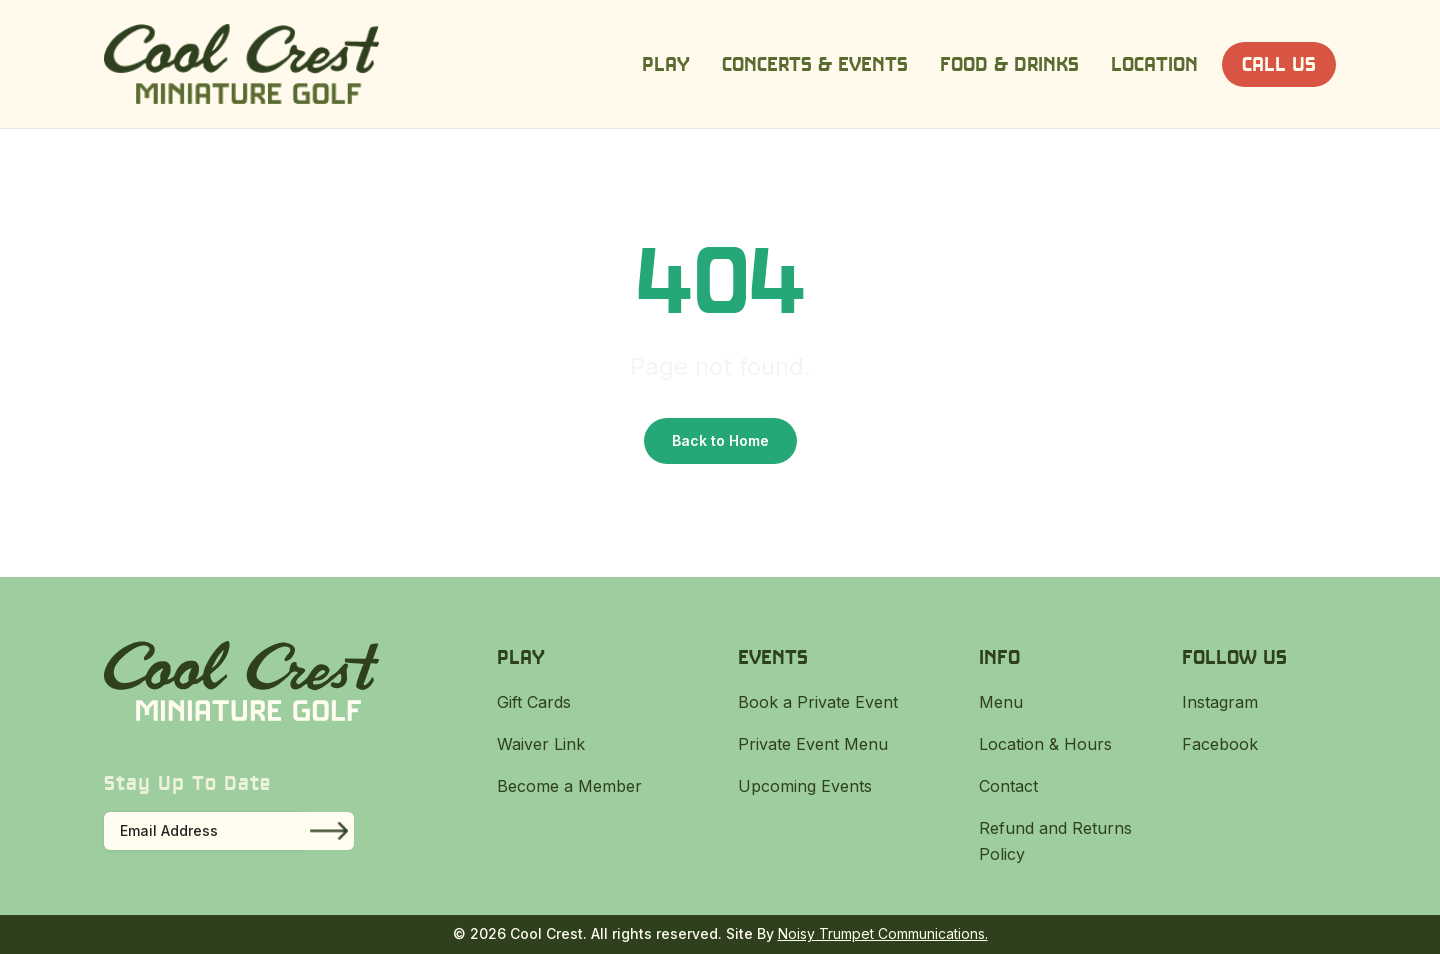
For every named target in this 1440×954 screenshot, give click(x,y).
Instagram (1220, 702)
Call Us (1279, 63)
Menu (1001, 702)
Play (666, 63)
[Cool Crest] (241, 64)
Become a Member (569, 786)
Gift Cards (534, 702)
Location (1154, 63)
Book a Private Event (818, 702)
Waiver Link (541, 744)
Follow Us (1234, 656)
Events (773, 656)
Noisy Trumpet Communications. (883, 933)
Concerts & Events (815, 63)
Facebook (1220, 744)
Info (999, 656)
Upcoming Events (805, 786)
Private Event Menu (813, 744)
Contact (1008, 786)
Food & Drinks (1009, 63)
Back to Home (720, 440)
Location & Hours (1045, 744)
